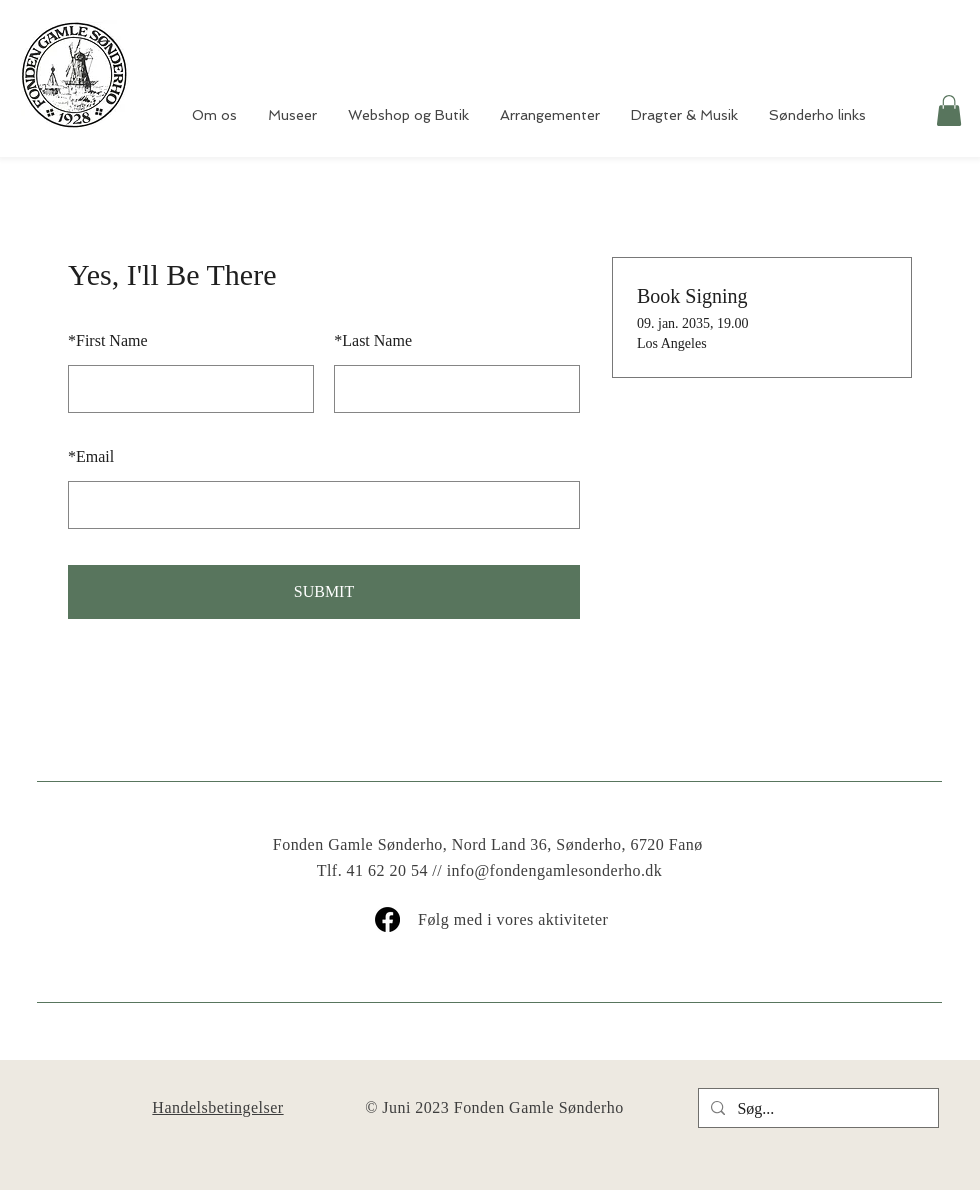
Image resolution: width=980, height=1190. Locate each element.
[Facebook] (387, 919)
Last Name (373, 340)
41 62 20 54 (387, 870)
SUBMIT (324, 591)
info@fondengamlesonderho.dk (555, 870)
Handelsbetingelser (217, 1107)
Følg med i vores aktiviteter (513, 919)
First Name (108, 340)
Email (91, 456)
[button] (949, 110)
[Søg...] (816, 1109)
